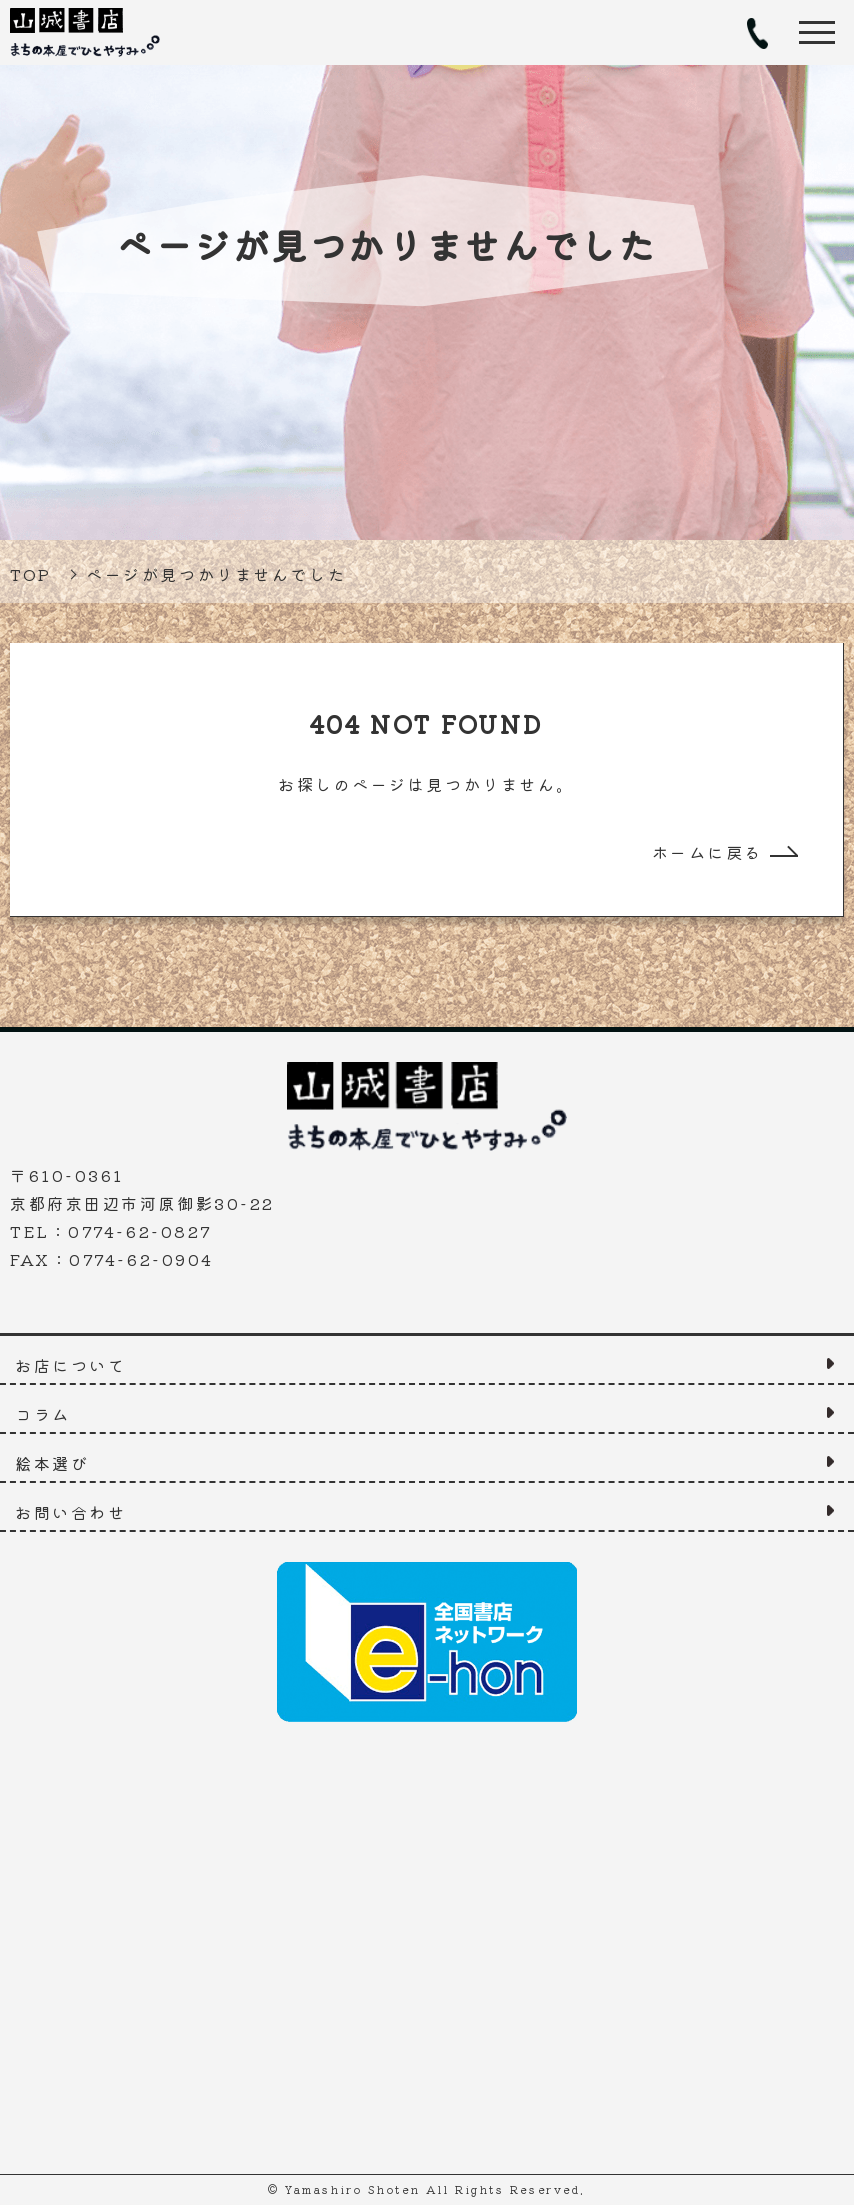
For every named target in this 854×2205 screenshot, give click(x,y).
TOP (31, 574)
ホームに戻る (707, 852)
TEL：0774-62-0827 (756, 32)
